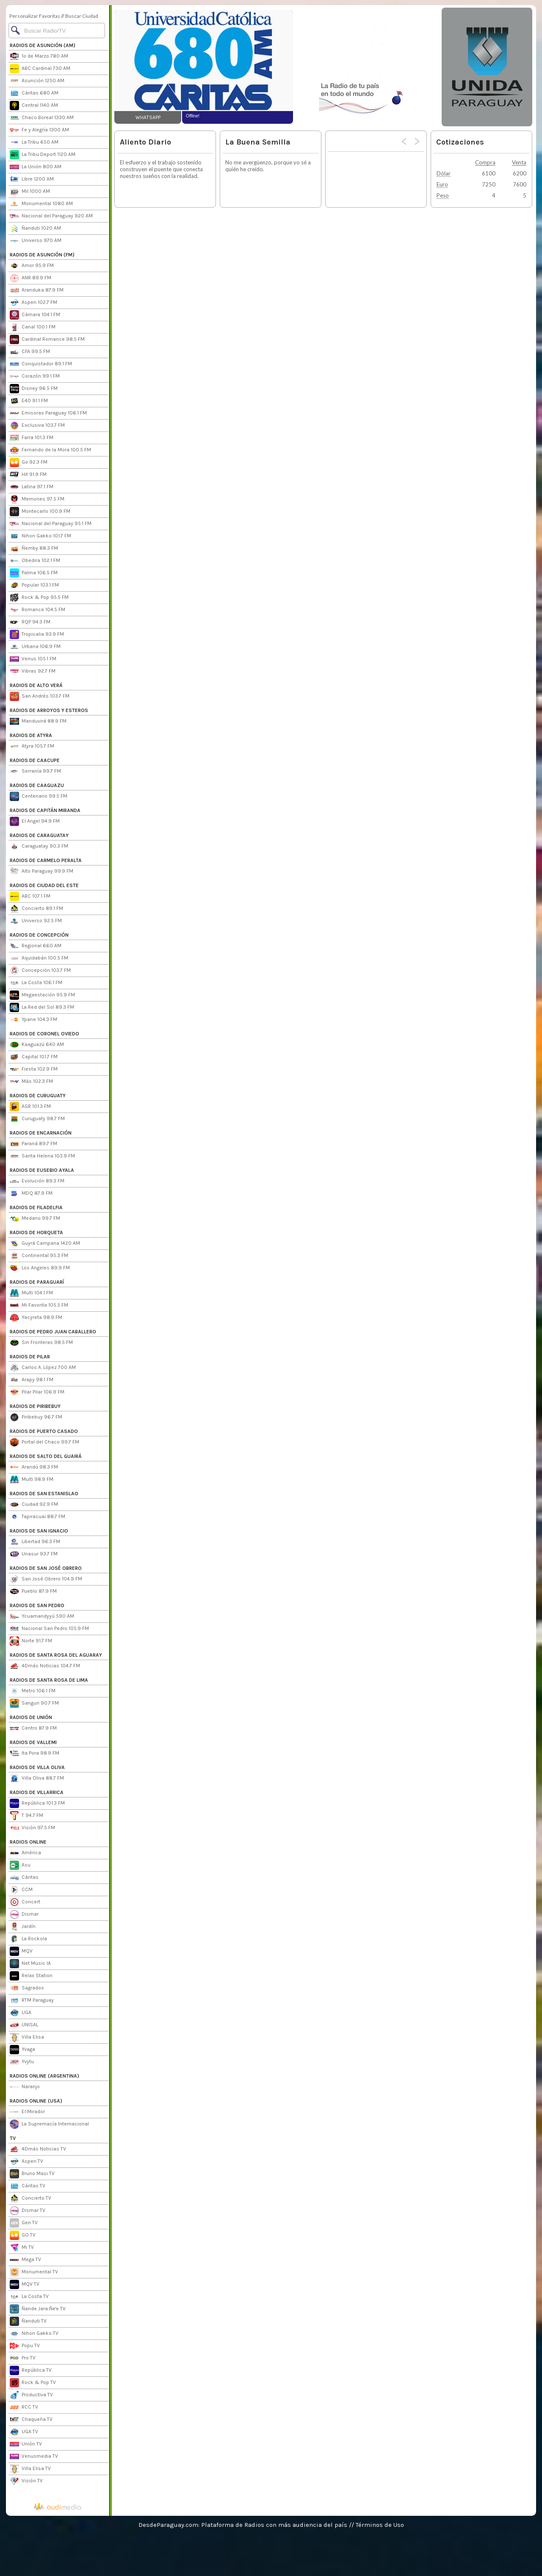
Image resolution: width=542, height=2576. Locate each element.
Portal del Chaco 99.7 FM (44, 1442)
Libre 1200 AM (32, 179)
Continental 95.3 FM (39, 1255)
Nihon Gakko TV (34, 2333)
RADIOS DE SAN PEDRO (37, 1605)
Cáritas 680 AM (34, 93)
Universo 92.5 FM (36, 921)
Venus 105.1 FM (33, 659)
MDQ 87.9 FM (31, 1193)
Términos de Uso (380, 2525)
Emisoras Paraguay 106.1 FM (48, 413)
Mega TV (25, 2259)
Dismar (24, 1914)
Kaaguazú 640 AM (37, 1044)
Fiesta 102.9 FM (34, 1069)
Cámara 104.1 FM (35, 315)
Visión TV (26, 2481)
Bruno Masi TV (32, 2173)
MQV (21, 1951)
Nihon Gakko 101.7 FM (40, 536)
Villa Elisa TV (30, 2468)
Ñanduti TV (28, 2321)
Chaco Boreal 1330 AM (42, 117)
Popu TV (25, 2346)
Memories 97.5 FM (37, 499)
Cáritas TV (27, 2186)
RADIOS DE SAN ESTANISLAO (44, 1494)
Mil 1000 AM (30, 191)
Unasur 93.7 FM (34, 1554)
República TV (31, 2370)
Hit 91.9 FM (28, 474)
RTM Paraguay (32, 2000)
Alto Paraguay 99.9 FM (41, 871)
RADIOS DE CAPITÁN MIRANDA (45, 810)
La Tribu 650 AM (34, 142)
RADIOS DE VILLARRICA (37, 1792)
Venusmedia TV (34, 2456)
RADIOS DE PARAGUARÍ (37, 1282)
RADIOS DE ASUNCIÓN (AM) (42, 45)
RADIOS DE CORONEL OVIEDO (44, 1034)
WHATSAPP (148, 117)
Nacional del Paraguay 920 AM (51, 216)
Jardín (23, 1926)
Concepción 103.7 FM (40, 970)
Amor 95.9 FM (32, 265)
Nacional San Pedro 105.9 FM (49, 1628)
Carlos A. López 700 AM (43, 1367)
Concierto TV (30, 2198)
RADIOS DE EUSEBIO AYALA (42, 1170)
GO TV (23, 2235)
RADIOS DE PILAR (30, 1357)
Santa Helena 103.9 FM (42, 1156)
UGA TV (24, 2432)
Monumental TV (34, 2272)
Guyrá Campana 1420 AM (45, 1243)
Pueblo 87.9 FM (33, 1591)
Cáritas (24, 1877)
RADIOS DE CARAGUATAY (39, 835)
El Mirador (27, 2112)
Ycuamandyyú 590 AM (42, 1616)
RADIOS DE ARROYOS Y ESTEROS (49, 710)
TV (13, 2138)
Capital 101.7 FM (34, 1057)
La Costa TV (29, 2296)
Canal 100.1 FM (32, 327)
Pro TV (23, 2358)
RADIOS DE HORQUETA (36, 1232)
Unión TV (26, 2444)
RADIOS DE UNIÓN (31, 1717)
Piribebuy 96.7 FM (36, 1417)
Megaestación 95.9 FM (42, 995)
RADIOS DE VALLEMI (33, 1742)
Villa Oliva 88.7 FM (37, 1778)
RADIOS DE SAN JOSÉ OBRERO (46, 1568)
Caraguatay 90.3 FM (39, 846)
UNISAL (24, 2025)
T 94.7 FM (26, 1815)
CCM (21, 1889)
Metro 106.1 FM (32, 1691)
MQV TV (24, 2284)
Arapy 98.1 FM (31, 1380)
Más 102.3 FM (31, 1081)
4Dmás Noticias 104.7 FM (45, 1666)
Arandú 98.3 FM (34, 1467)
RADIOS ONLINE (28, 1842)
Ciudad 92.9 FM (34, 1504)
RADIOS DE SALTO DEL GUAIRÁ (46, 1456)
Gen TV (24, 2223)
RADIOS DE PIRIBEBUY (35, 1406)
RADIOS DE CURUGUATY (38, 1096)
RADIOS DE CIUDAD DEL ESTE (44, 885)
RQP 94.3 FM (30, 622)
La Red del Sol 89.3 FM (42, 1007)
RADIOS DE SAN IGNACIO (39, 1531)
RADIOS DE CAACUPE (35, 760)
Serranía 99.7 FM (35, 771)
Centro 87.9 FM (33, 1728)
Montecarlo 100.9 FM (40, 511)
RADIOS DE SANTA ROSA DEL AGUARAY (56, 1655)
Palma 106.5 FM (34, 573)
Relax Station (31, 1976)
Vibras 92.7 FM (32, 671)
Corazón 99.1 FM (35, 376)
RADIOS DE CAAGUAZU (37, 785)
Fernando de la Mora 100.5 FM (50, 450)
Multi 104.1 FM (31, 1293)
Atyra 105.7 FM (32, 746)
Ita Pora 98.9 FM (34, 1753)
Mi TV (22, 2247)
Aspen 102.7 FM (33, 302)
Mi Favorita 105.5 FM (39, 1305)
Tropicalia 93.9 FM (37, 634)
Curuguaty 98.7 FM (37, 1119)
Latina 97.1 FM (31, 487)
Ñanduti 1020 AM (35, 228)
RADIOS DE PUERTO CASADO (44, 1431)
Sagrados (27, 1988)
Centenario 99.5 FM (38, 796)
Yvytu (22, 2062)
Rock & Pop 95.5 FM (39, 597)
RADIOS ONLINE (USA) (36, 2101)
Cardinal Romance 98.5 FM (47, 339)
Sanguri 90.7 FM (34, 1703)
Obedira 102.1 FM (35, 560)
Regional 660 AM (35, 946)
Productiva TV (31, 2395)
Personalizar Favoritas (34, 16)
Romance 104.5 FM (37, 610)
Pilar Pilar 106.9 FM (37, 1392)
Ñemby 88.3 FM (34, 548)
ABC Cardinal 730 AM (40, 68)
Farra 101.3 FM (31, 437)
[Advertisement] (367, 67)
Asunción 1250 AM (37, 81)
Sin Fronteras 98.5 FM (41, 1342)
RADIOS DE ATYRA (31, 735)
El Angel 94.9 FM (35, 821)
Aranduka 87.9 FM (37, 290)
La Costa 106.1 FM (36, 983)
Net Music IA (30, 1963)
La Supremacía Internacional (49, 2124)
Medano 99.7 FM (35, 1218)
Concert (25, 1902)
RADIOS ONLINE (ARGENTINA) (44, 2076)
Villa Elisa (27, 2037)
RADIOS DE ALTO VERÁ (36, 685)
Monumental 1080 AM (41, 204)
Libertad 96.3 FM (35, 1542)
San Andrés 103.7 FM (39, 696)
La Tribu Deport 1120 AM (42, 154)
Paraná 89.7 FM (33, 1144)
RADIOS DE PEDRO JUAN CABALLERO (53, 1332)
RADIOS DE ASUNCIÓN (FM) (42, 255)
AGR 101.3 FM (30, 1106)
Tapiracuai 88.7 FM (37, 1517)
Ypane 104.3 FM (33, 1019)
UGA (20, 2012)
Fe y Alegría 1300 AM (39, 130)
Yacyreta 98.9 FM (36, 1317)
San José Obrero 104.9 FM (46, 1579)
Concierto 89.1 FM (36, 908)
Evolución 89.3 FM (37, 1181)
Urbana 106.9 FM (35, 646)
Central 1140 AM (34, 105)
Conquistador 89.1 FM (41, 364)
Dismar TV (27, 2210)
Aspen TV (26, 2161)
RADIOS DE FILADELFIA (36, 1207)
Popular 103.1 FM (34, 585)
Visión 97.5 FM (32, 1828)
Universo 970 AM (35, 240)
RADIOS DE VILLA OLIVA (37, 1767)
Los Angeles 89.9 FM (40, 1268)
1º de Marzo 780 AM (39, 56)
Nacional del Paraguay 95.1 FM (50, 524)
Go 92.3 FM (28, 462)
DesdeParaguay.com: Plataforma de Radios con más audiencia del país (242, 2525)
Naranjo (25, 2087)
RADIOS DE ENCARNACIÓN (41, 1133)
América (25, 1853)
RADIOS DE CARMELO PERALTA (46, 860)
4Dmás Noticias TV (38, 2149)
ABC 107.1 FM (30, 896)
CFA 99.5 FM (30, 351)
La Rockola (28, 1939)
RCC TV (24, 2407)
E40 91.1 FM (29, 401)
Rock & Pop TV (33, 2382)
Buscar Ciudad (81, 16)
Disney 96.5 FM (34, 388)
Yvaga (22, 2049)
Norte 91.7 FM (31, 1641)
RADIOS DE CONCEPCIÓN (39, 935)
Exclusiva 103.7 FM (37, 425)
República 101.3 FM (37, 1803)
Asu (20, 1865)
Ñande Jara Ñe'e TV (38, 2309)
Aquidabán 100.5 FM (39, 958)
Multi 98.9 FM (31, 1479)
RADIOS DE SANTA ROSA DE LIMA (49, 1680)
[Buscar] (56, 30)
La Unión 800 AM (35, 167)
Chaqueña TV (31, 2419)
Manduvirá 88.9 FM (38, 721)
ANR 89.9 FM (30, 278)
